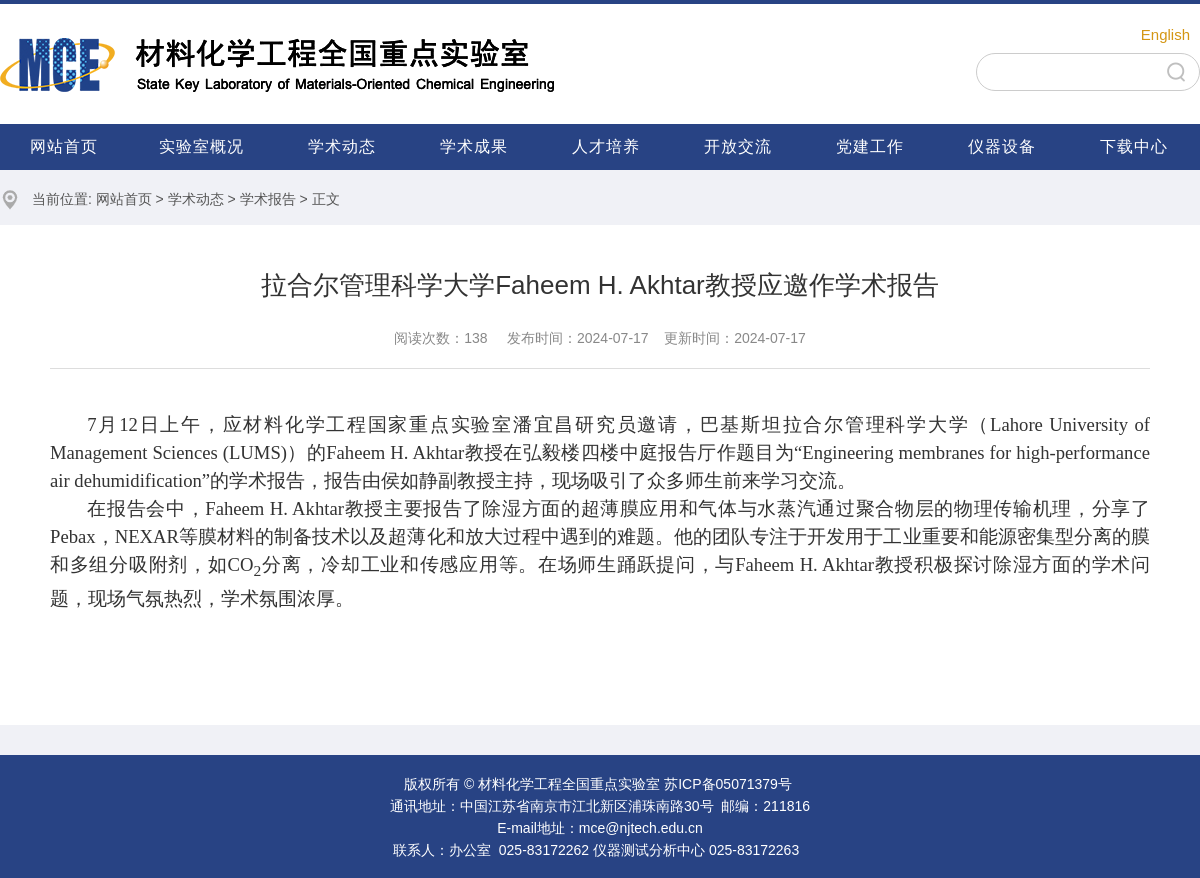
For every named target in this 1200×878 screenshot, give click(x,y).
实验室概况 (201, 146)
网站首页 (64, 146)
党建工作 (870, 146)
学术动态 (342, 146)
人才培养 (606, 146)
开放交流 (738, 146)
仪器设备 (1002, 146)
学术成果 (474, 146)
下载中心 (1134, 146)
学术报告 (268, 199)
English (1165, 34)
